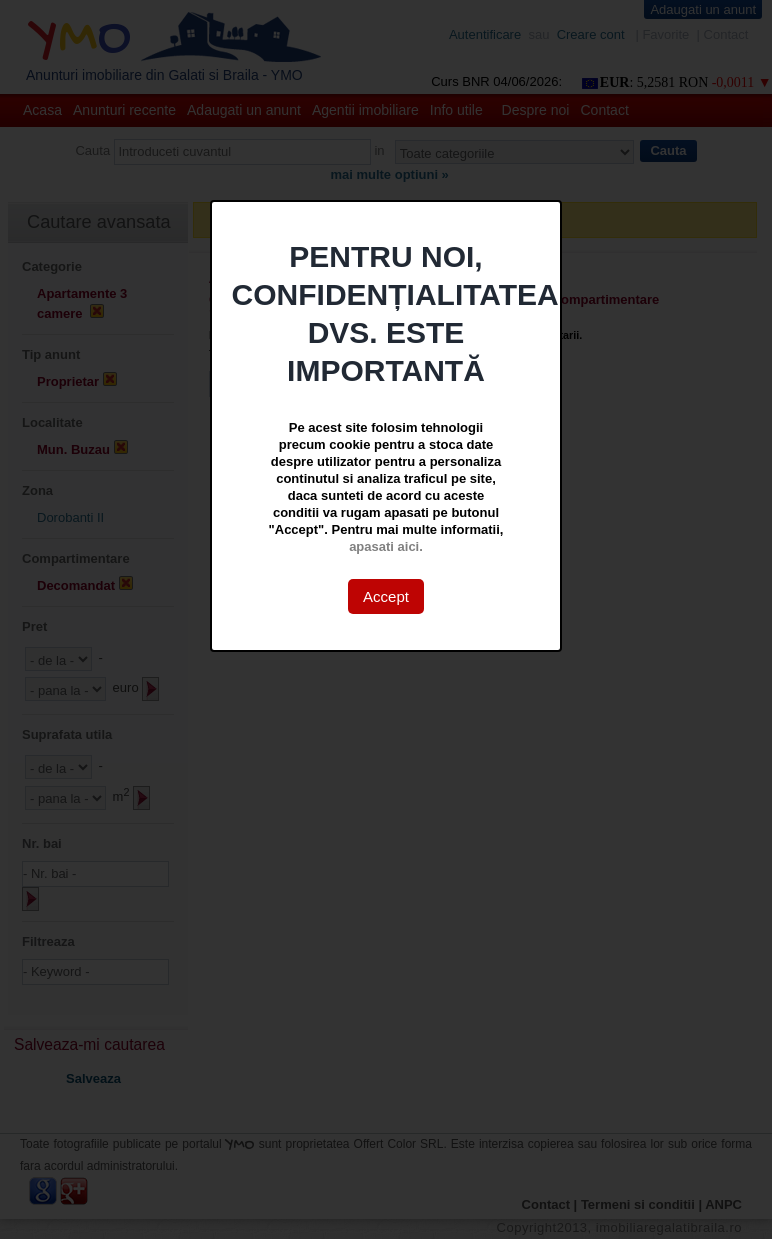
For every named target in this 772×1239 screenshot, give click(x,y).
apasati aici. (386, 546)
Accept (386, 596)
